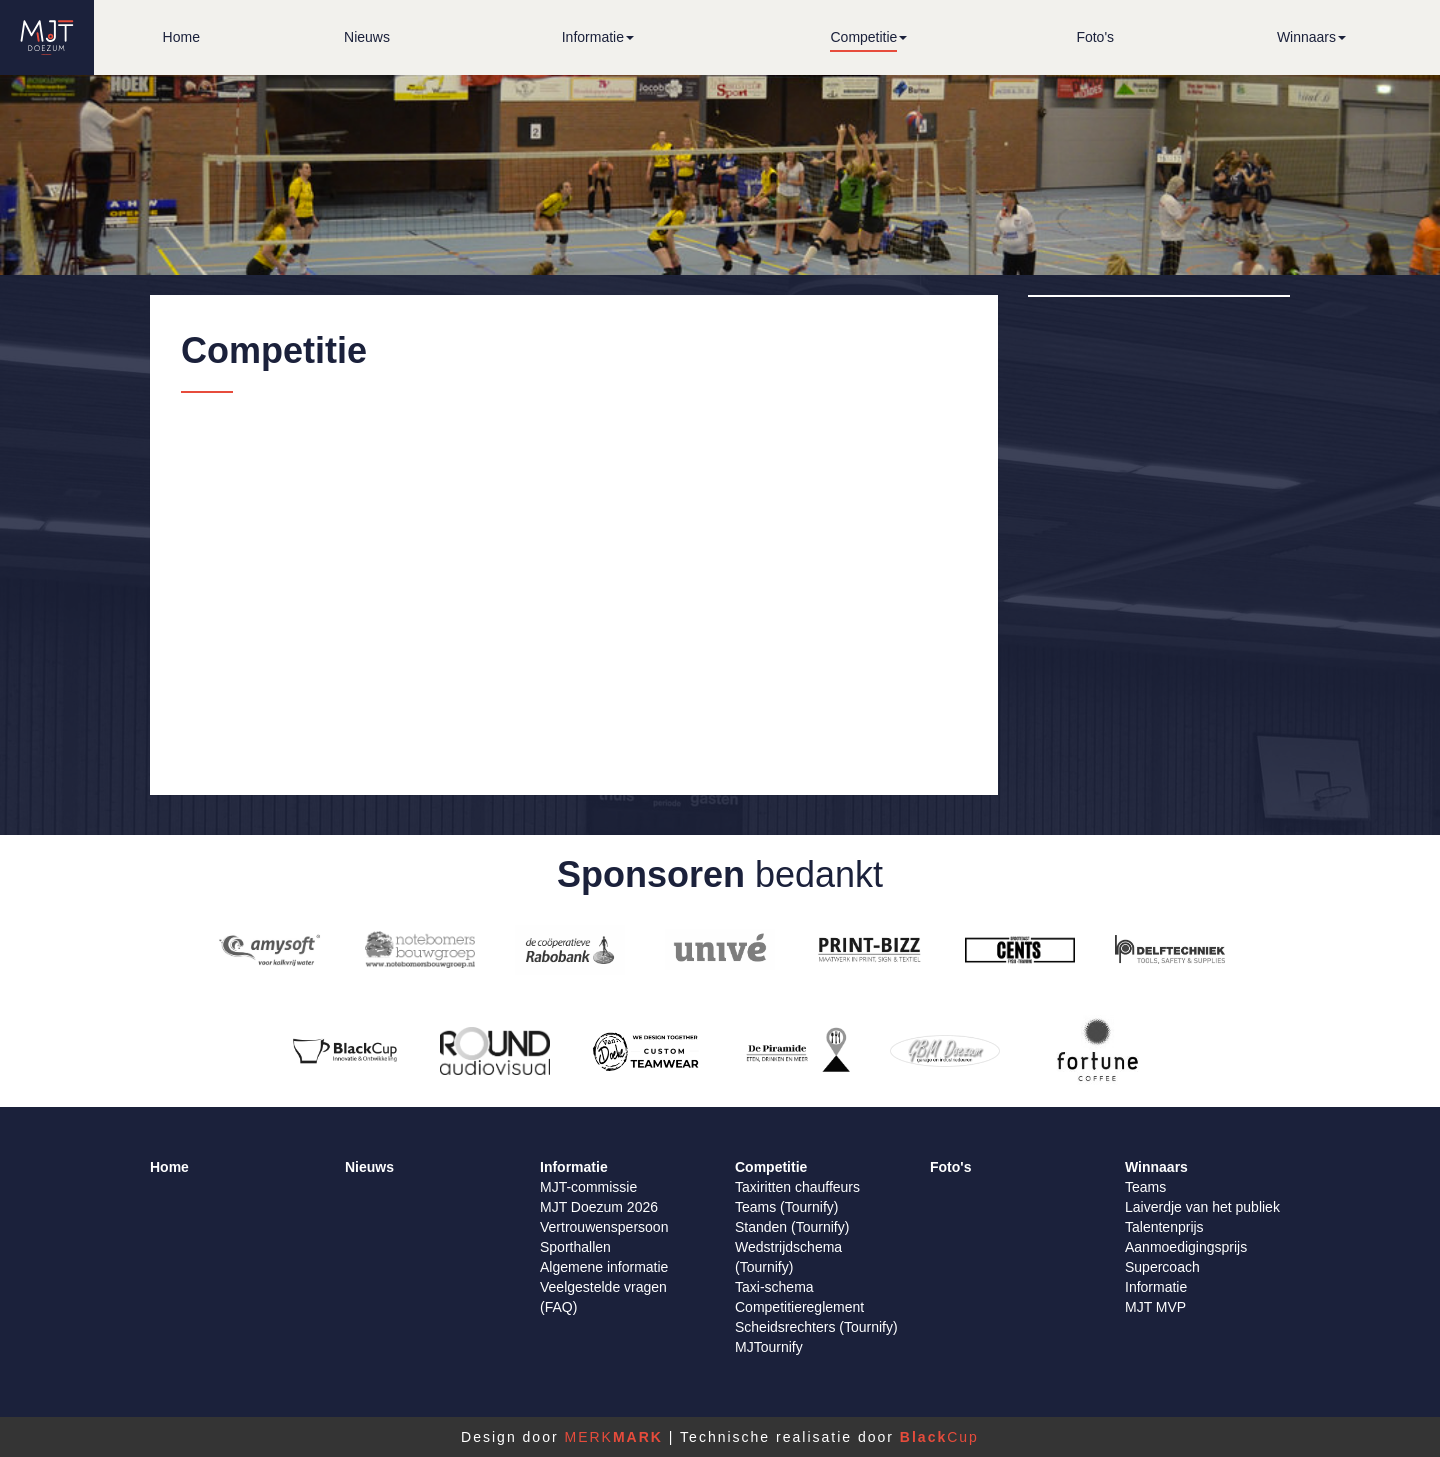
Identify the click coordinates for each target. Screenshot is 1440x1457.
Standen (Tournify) (792, 1227)
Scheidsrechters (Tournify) (816, 1327)
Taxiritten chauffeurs (797, 1187)
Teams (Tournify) (786, 1207)
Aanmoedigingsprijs (1186, 1247)
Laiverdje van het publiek (1202, 1207)
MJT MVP (1155, 1307)
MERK (613, 1437)
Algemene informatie (604, 1267)
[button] (597, 37)
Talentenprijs (1164, 1227)
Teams (1145, 1187)
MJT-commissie (588, 1187)
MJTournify (769, 1347)
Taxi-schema (774, 1287)
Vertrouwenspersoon (604, 1227)
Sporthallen (575, 1247)
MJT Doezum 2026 (599, 1207)
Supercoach (1162, 1267)
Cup (939, 1437)
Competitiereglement (799, 1307)
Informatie (1156, 1287)
